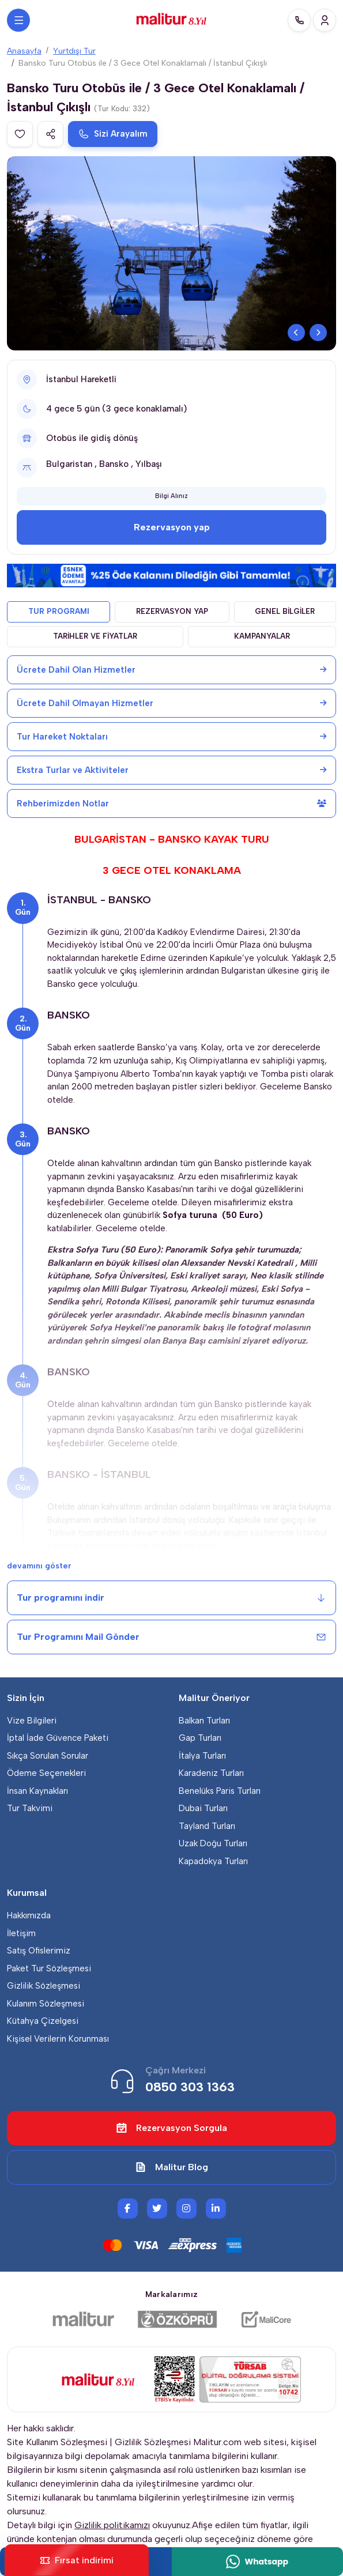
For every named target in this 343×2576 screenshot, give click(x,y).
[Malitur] (83, 2319)
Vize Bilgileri (31, 1720)
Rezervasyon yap (172, 527)
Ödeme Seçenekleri (46, 1773)
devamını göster (39, 1566)
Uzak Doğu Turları (213, 1843)
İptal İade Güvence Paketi (57, 1738)
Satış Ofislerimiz (38, 1950)
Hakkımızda (29, 1915)
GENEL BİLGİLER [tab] (285, 611)
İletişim (21, 1933)
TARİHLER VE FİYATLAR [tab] (95, 636)
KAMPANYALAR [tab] (262, 636)
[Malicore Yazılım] (266, 2319)
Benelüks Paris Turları (220, 1791)
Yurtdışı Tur (74, 51)
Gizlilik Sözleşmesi (43, 1986)
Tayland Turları (207, 1826)
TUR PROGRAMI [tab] (58, 611)
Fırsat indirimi (77, 2560)
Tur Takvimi (29, 1808)
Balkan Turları (204, 1720)
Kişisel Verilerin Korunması (58, 2039)
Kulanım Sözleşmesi (45, 2003)
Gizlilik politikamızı (112, 2525)
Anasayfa (24, 51)
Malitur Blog (171, 2167)
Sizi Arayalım (113, 134)
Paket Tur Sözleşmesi (49, 1968)
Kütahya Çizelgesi (42, 2021)
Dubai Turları (203, 1808)
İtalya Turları (202, 1756)
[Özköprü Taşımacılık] (178, 2319)
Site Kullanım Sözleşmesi (57, 2442)
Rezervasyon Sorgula (171, 2128)
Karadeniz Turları (211, 1773)
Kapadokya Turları (213, 1861)
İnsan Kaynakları (37, 1791)
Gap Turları (200, 1738)
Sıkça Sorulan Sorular (47, 1756)
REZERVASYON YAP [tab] (172, 611)
